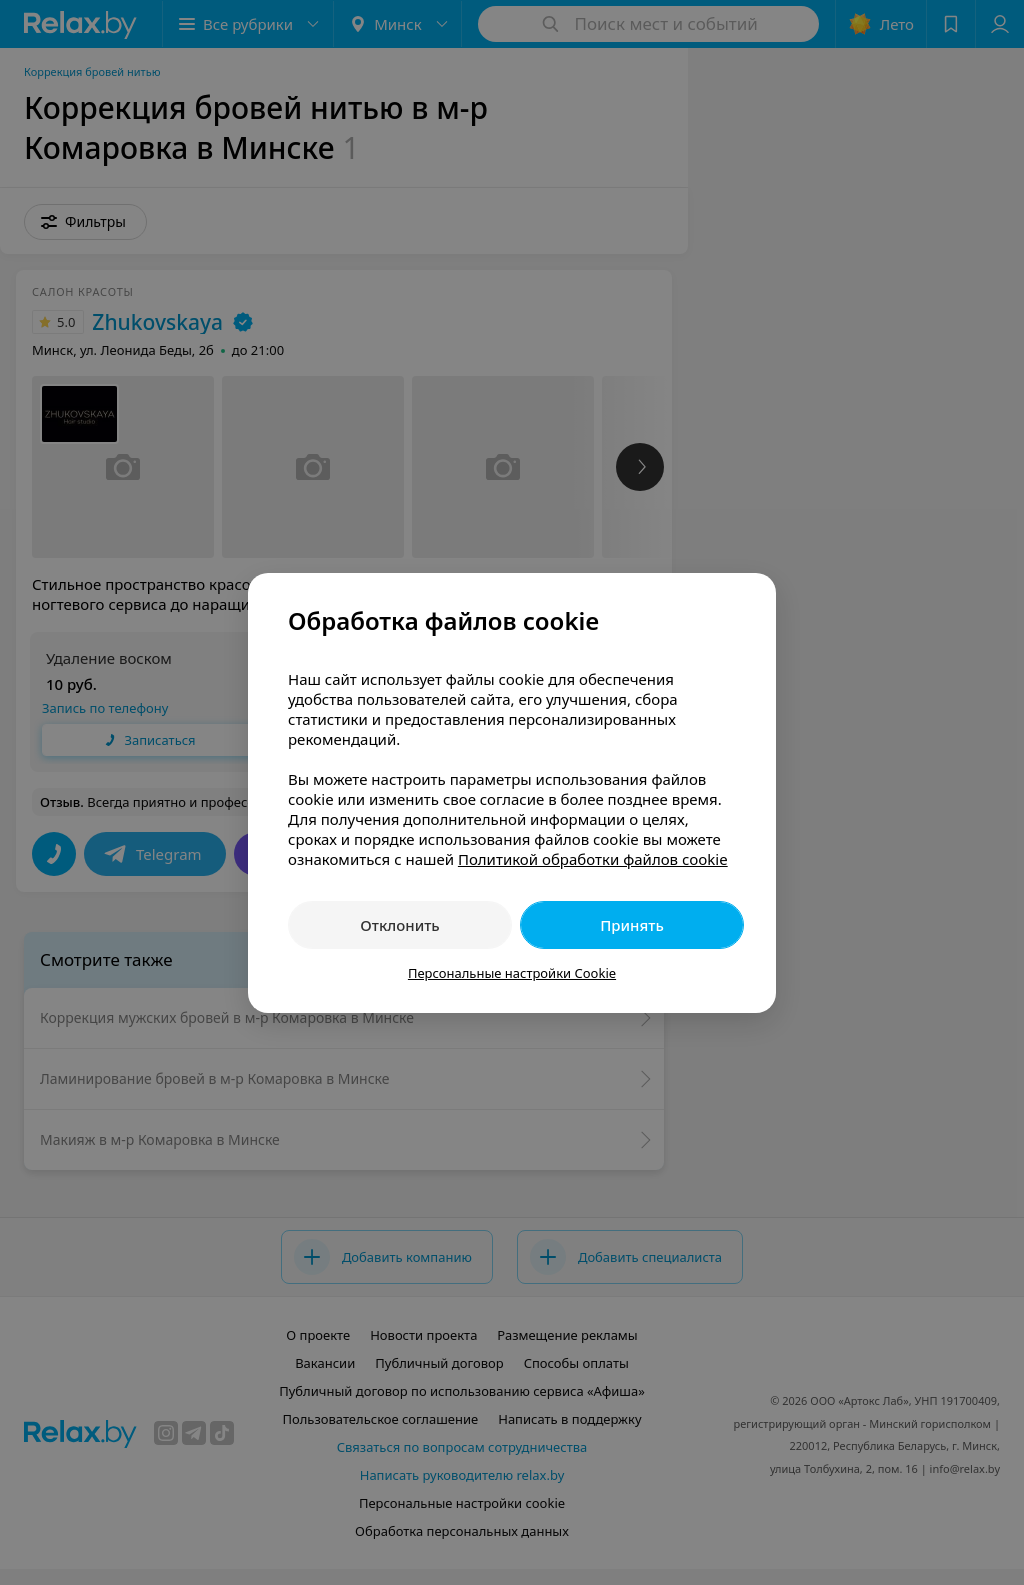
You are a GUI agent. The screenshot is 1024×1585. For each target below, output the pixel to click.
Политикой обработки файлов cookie (593, 859)
